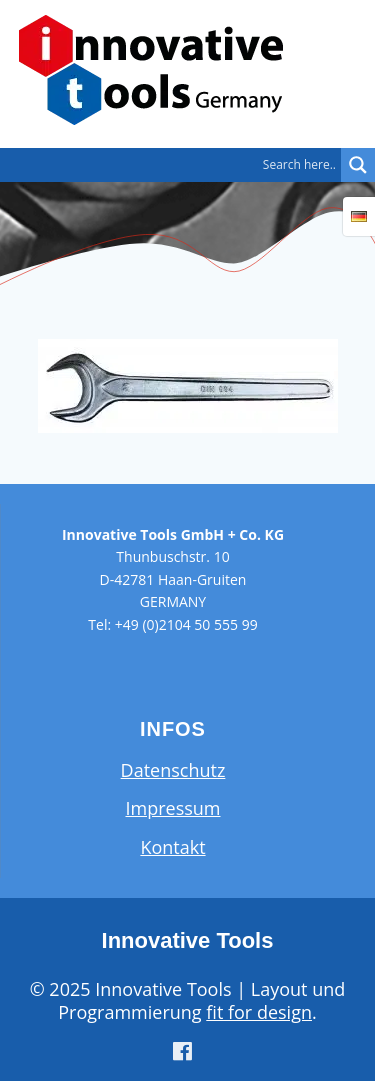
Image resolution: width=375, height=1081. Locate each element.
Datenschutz (173, 770)
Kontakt (172, 847)
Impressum (172, 808)
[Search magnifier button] (358, 165)
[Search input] (175, 165)
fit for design (259, 1012)
